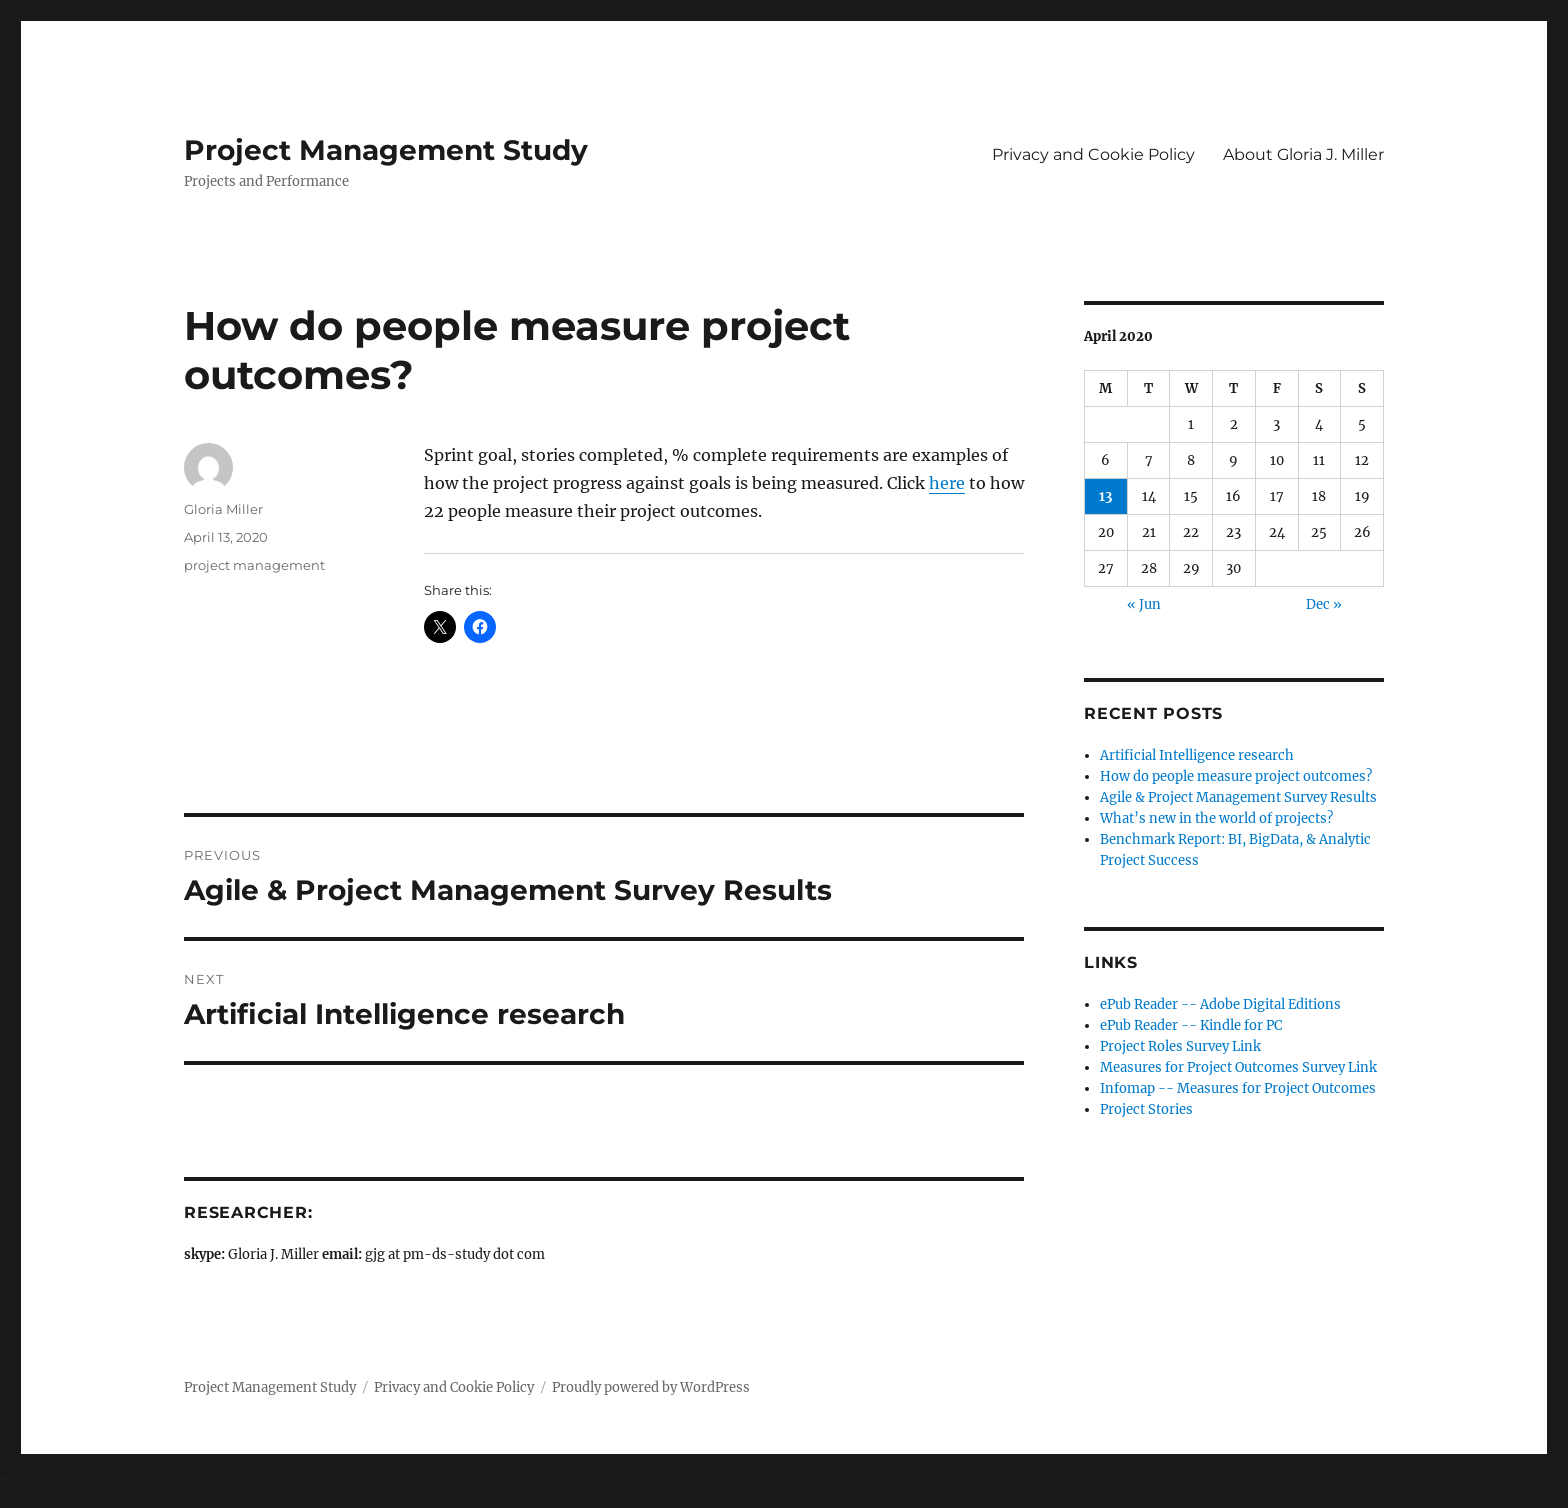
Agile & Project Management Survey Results (1238, 797)
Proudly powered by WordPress (651, 1387)
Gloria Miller (223, 509)
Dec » (1324, 604)
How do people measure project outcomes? (1236, 776)
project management (254, 565)
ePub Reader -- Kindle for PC (1191, 1025)
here (947, 483)
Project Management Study (386, 150)
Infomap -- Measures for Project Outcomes (1238, 1088)
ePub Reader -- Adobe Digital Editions (1220, 1004)
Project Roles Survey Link (1180, 1046)
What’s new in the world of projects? (1216, 818)
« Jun (1144, 604)
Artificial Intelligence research (1197, 755)
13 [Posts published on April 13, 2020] (1105, 496)
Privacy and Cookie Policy (1093, 154)
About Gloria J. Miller (1303, 154)
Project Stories (1146, 1109)
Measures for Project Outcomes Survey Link (1238, 1067)
